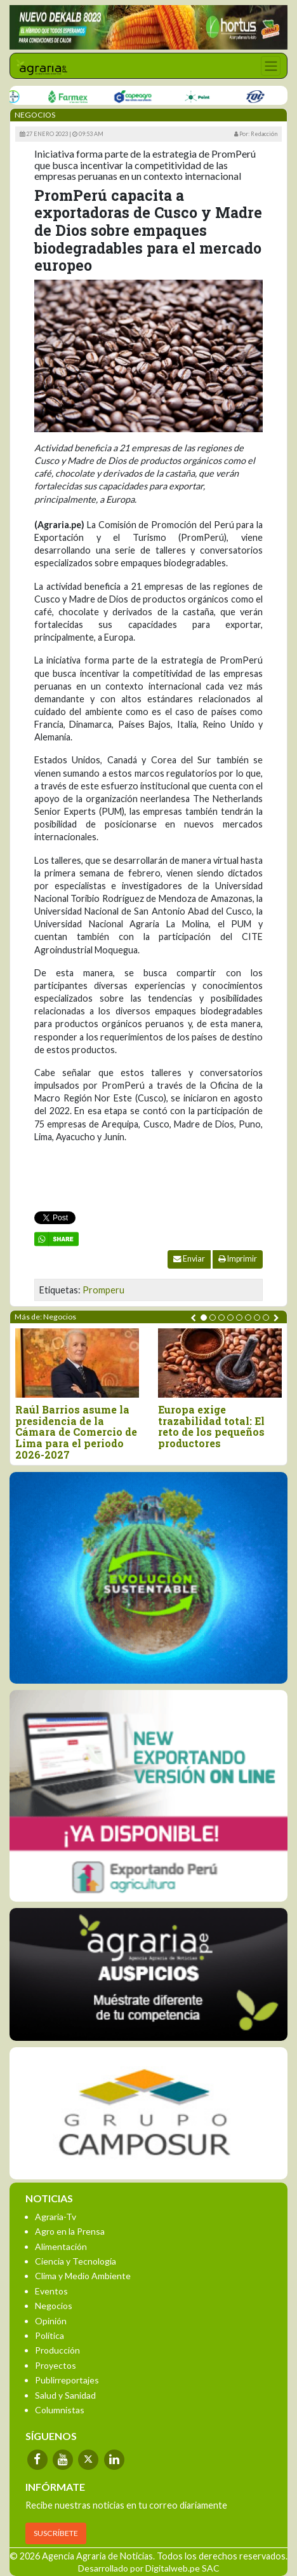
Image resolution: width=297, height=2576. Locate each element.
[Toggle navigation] (270, 66)
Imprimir (237, 1259)
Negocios (53, 2305)
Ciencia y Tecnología (75, 2261)
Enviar (189, 1259)
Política (49, 2335)
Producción (57, 2350)
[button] (203, 1318)
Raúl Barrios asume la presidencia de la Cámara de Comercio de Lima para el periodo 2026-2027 (76, 1432)
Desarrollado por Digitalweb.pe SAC (149, 2568)
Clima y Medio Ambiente (83, 2275)
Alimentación (61, 2246)
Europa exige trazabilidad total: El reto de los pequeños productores (211, 1426)
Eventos (51, 2291)
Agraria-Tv (55, 2216)
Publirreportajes (67, 2380)
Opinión (51, 2320)
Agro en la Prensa (70, 2231)
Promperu (103, 1290)
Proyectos (55, 2365)
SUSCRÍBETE (56, 2533)
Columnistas (59, 2409)
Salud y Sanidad (65, 2395)
